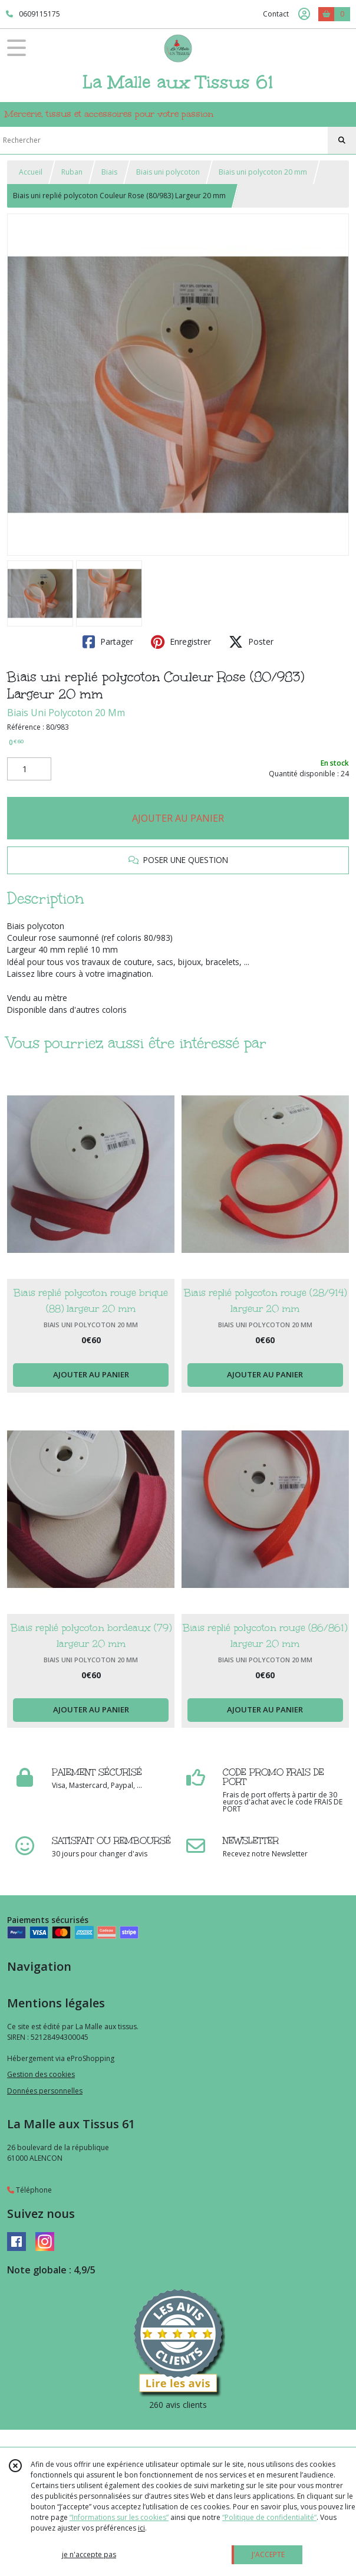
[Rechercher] (342, 140)
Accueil (30, 172)
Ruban (72, 172)
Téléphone (29, 2190)
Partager (108, 642)
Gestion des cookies (41, 2074)
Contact (276, 14)
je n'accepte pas (89, 2554)
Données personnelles (45, 2091)
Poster (251, 642)
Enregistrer (181, 642)
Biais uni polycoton (168, 172)
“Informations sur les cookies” (119, 2517)
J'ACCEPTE (268, 2554)
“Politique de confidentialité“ (269, 2517)
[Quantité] (29, 769)
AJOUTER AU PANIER (178, 818)
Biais (109, 172)
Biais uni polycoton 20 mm (263, 172)
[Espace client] (304, 14)
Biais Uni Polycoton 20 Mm (66, 712)
